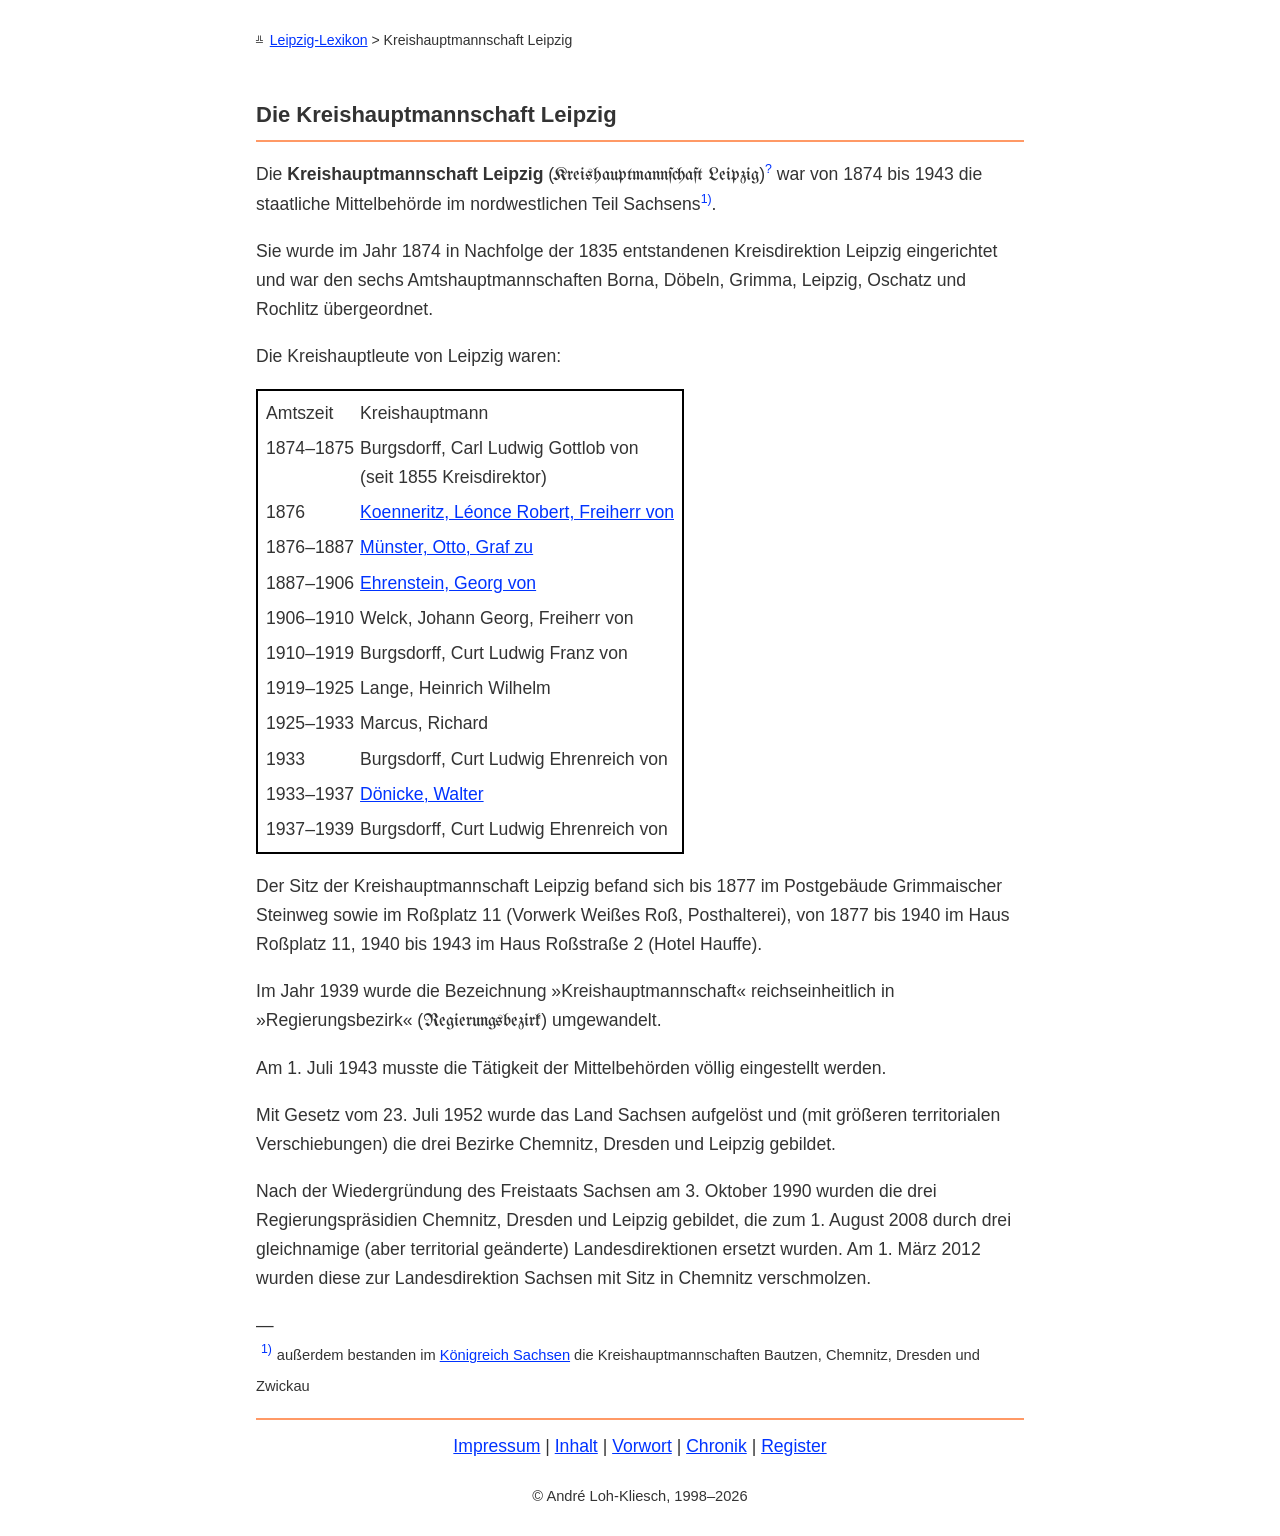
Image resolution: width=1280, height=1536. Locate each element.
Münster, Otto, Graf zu (446, 546)
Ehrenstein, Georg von (448, 582)
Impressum (496, 1445)
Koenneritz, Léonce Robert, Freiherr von (517, 511)
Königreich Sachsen (505, 1354)
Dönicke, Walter (422, 793)
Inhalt (576, 1445)
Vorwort (642, 1445)
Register (794, 1445)
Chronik (716, 1445)
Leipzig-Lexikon (319, 40)
